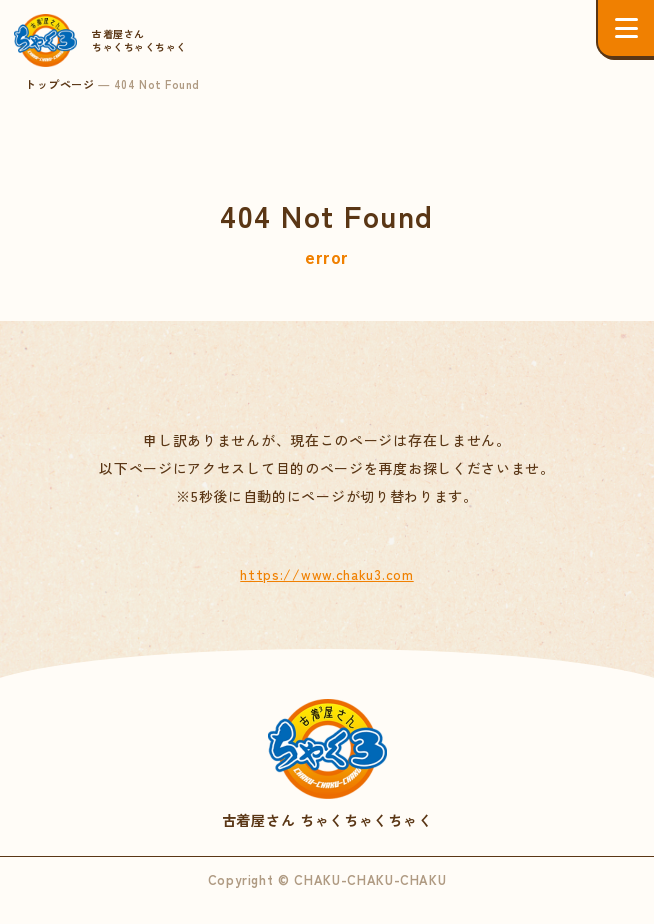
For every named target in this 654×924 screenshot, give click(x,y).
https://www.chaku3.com (326, 574)
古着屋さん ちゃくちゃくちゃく (327, 765)
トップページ (59, 84)
